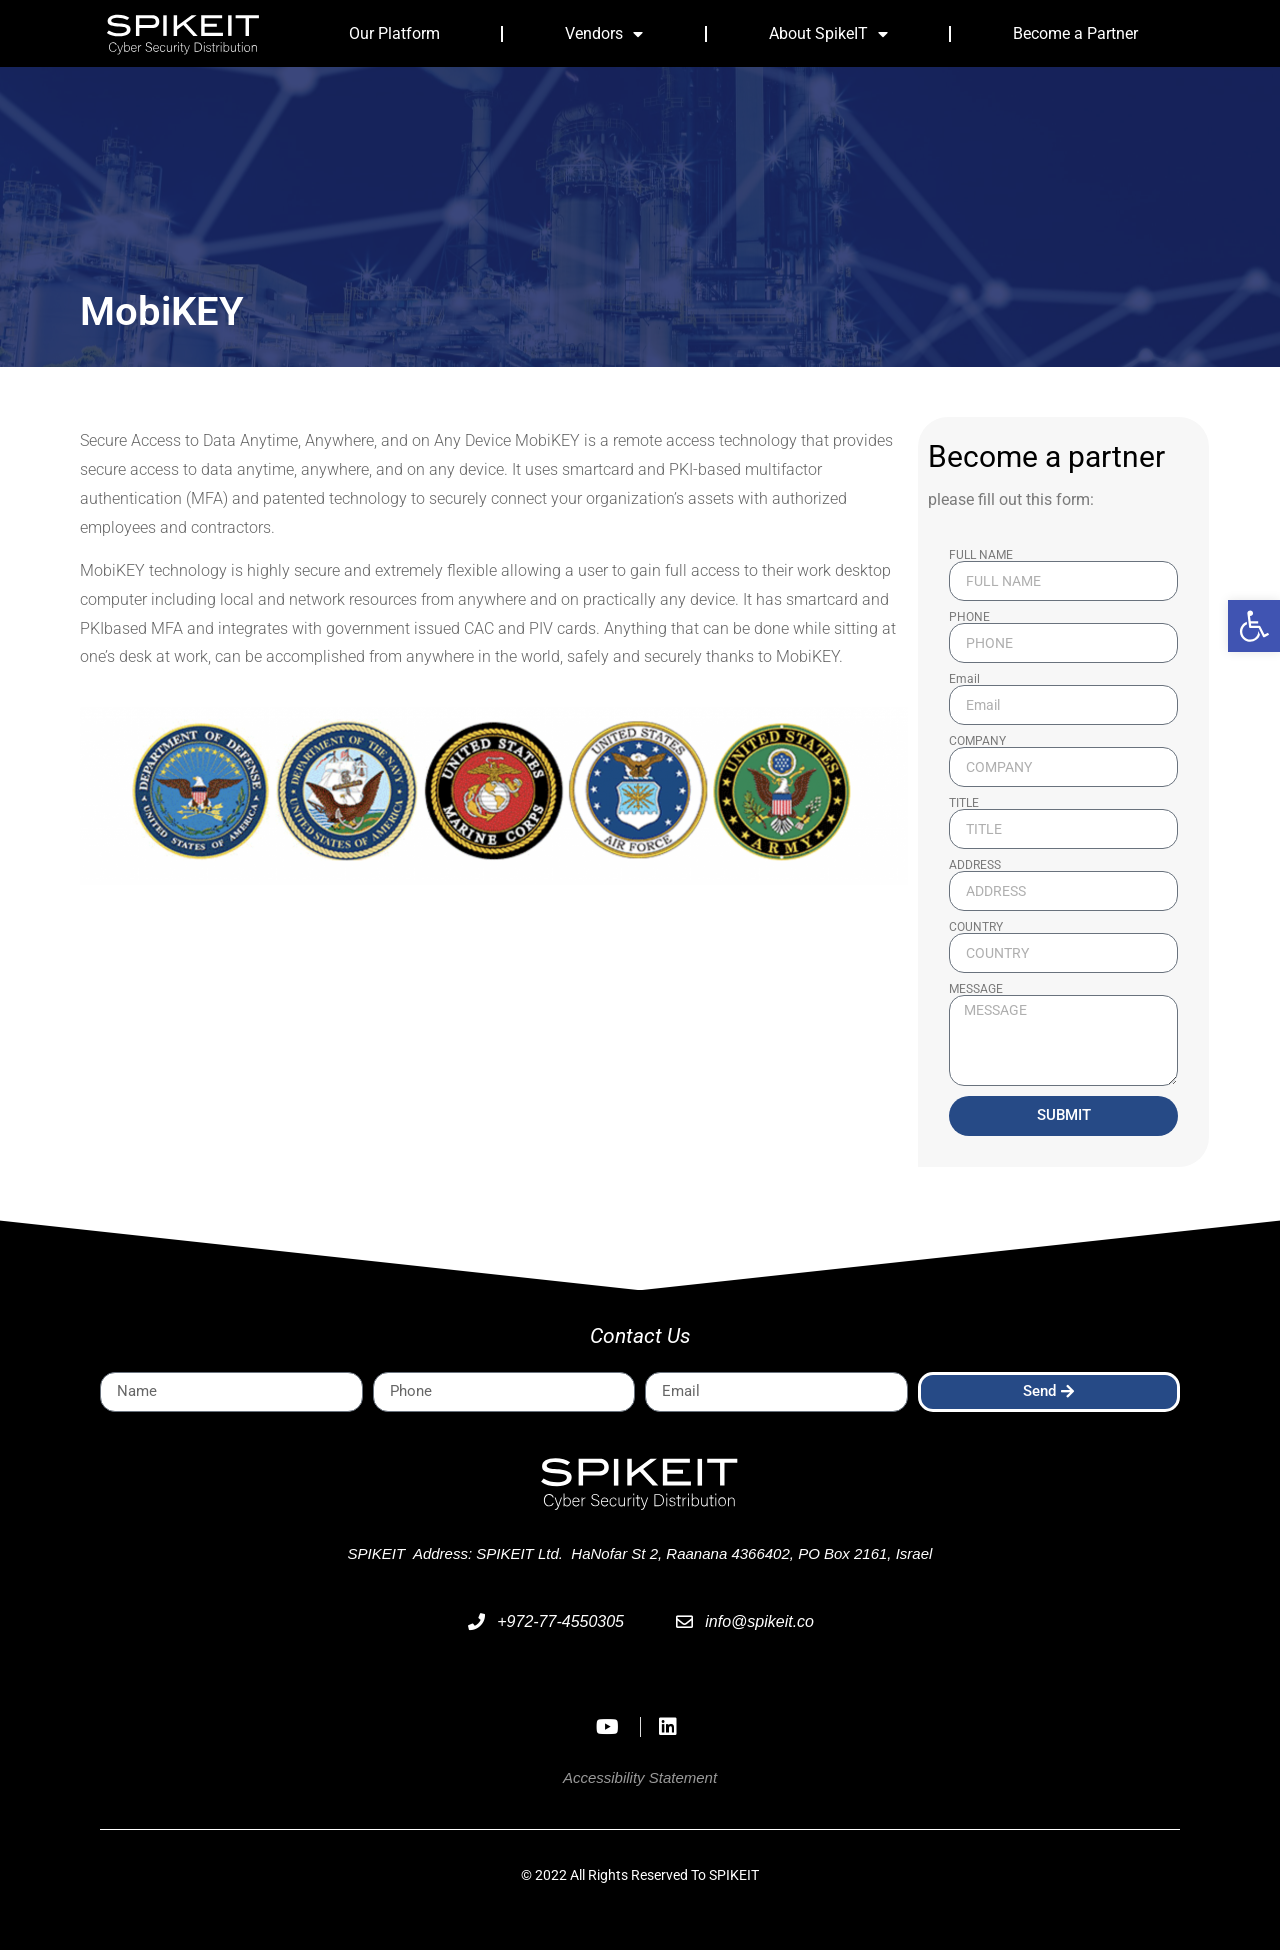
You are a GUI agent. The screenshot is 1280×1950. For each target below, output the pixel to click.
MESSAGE (976, 989)
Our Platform (394, 33)
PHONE (969, 617)
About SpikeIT (828, 34)
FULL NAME (981, 555)
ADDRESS (975, 865)
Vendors (604, 34)
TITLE (964, 803)
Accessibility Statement (640, 1777)
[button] (1254, 626)
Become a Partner (1075, 33)
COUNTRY (976, 927)
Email (964, 679)
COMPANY (977, 741)
